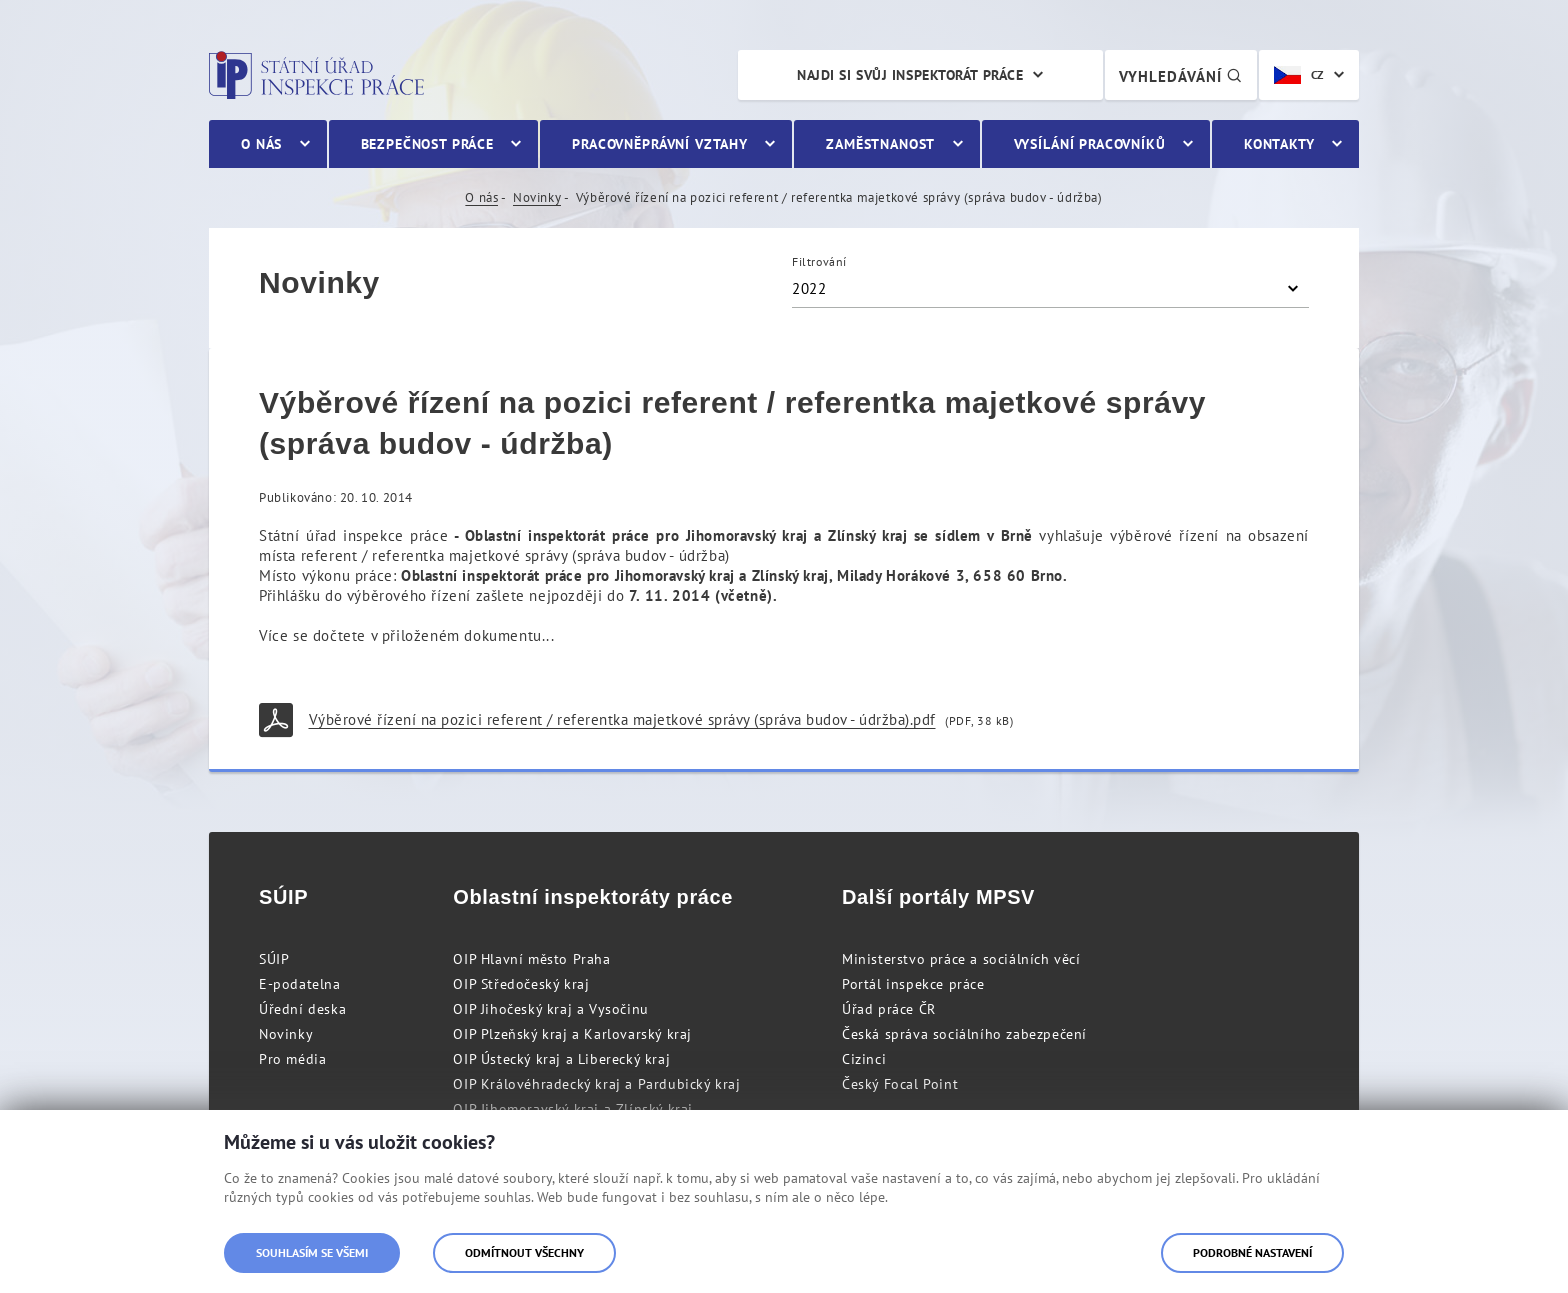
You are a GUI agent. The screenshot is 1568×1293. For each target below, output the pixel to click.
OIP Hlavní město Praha (531, 959)
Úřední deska (302, 1009)
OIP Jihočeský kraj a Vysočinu (550, 1009)
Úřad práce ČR (889, 1009)
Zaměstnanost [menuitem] (880, 144)
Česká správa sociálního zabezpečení (964, 1034)
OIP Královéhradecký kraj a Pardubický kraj (596, 1084)
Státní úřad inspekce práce (316, 75)
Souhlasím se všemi (312, 1252)
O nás (481, 197)
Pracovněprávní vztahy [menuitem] (660, 144)
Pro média (292, 1059)
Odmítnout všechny (524, 1252)
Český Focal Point (900, 1084)
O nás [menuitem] (261, 144)
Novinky (537, 197)
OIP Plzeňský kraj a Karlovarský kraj (572, 1034)
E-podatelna (300, 984)
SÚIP (274, 959)
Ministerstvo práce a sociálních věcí (961, 959)
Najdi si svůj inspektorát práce (910, 75)
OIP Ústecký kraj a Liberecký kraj (561, 1059)
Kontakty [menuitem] (1279, 144)
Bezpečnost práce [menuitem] (427, 144)
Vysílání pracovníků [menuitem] (1090, 144)
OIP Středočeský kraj (521, 984)
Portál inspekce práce (913, 984)
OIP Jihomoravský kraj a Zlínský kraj (573, 1109)
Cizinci (864, 1059)
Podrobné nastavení (1252, 1252)
